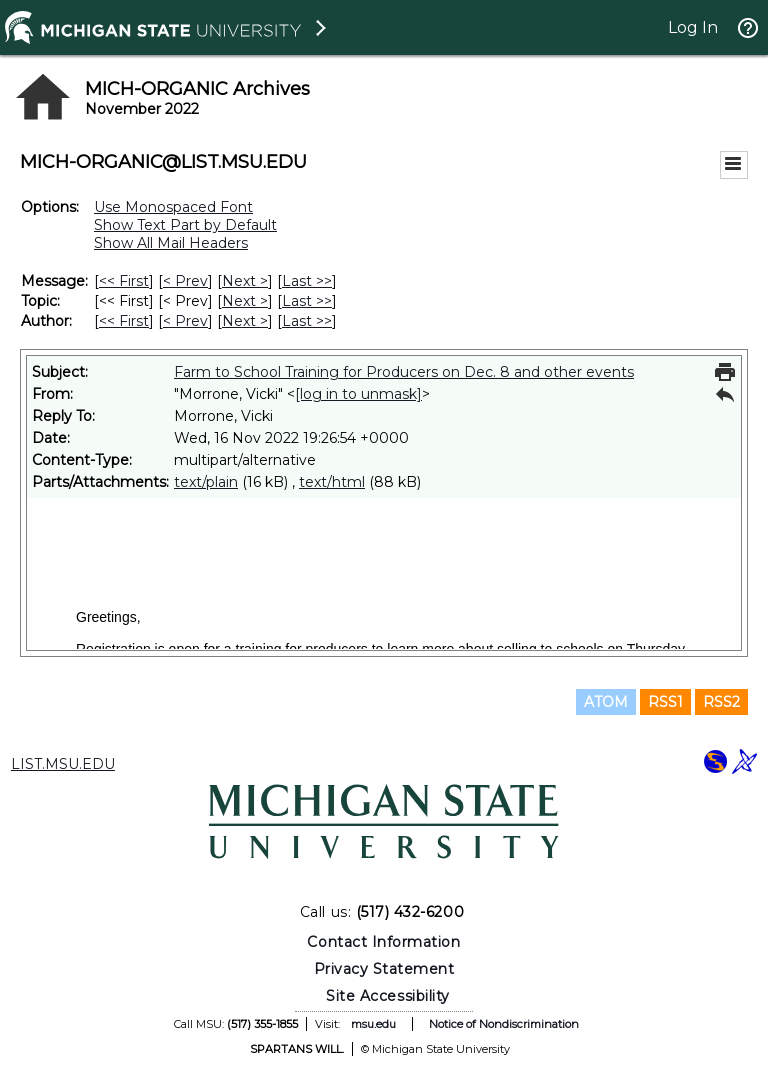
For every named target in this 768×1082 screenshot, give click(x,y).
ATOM (606, 702)
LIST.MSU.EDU (63, 764)
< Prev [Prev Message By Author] (185, 321)
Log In (693, 27)
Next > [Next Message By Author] (245, 321)
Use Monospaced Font (173, 207)
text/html (332, 482)
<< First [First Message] (124, 281)
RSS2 (721, 702)
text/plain (206, 482)
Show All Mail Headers (171, 243)
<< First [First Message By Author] (124, 321)
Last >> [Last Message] (307, 281)
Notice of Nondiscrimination (504, 1024)
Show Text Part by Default (185, 225)
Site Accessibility (388, 996)
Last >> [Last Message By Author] (307, 321)
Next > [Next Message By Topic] (245, 301)
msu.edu (373, 1024)
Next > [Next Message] (245, 281)
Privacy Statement (384, 969)
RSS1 (665, 702)
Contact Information (383, 942)
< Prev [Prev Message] (185, 281)
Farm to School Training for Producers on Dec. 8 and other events (404, 372)
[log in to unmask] (358, 394)
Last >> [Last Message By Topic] (307, 301)
